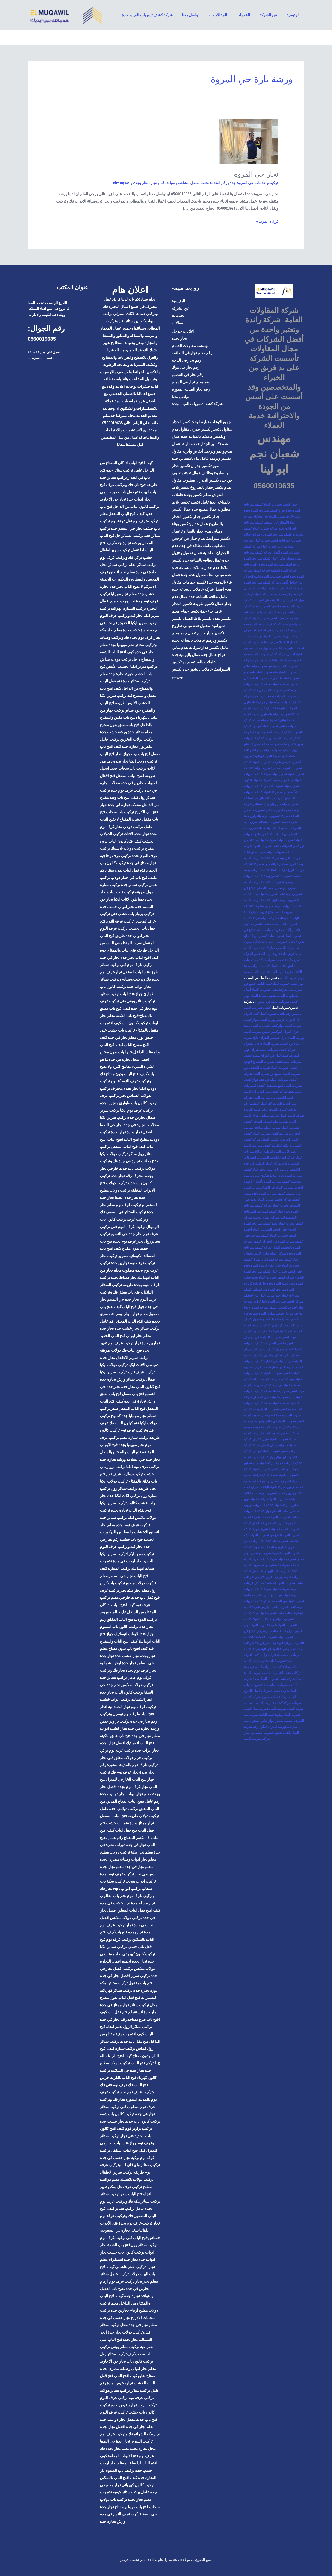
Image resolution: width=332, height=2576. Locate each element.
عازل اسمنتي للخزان (273, 1053)
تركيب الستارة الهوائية (128, 608)
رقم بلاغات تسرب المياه (284, 532)
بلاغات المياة (260, 1634)
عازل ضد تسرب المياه (277, 652)
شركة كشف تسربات (283, 837)
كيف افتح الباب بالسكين (118, 2477)
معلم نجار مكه (111, 630)
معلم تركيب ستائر (121, 564)
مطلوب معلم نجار (119, 1270)
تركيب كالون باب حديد (142, 2121)
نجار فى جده (140, 1008)
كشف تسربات (253, 975)
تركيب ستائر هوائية (115, 2390)
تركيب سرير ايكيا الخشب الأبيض (131, 666)
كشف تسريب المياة (257, 1688)
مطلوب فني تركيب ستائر (119, 2106)
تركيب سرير (140, 1975)
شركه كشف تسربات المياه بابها (282, 1317)
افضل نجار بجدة (139, 1132)
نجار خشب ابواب (113, 1728)
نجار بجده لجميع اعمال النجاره (123, 1961)
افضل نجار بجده (112, 1742)
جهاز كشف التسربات (257, 1526)
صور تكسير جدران (204, 465)
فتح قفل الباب (125, 1830)
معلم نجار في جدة (145, 1735)
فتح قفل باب (117, 2012)
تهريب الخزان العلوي (272, 1742)
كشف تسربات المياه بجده (275, 580)
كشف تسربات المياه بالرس (278, 1622)
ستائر (128, 321)
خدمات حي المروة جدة (247, 182)
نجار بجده (135, 1932)
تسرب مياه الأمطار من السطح (264, 951)
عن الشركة (270, 15)
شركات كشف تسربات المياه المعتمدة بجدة (272, 1443)
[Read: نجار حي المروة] (248, 141)
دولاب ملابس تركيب (138, 1968)
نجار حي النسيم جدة (126, 528)
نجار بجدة (140, 182)
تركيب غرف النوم (114, 928)
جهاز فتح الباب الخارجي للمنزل (129, 1779)
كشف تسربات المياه (277, 1389)
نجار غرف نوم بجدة (127, 1241)
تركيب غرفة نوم (118, 1939)
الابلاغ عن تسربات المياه (266, 1550)
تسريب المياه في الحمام (276, 1203)
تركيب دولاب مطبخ (115, 1852)
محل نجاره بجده (142, 2448)
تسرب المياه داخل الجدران (261, 1059)
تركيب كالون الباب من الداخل (135, 506)
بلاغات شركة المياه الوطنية (267, 1119)
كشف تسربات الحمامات (284, 676)
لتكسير (151, 371)
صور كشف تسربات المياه (280, 520)
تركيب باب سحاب (119, 811)
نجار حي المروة (256, 174)
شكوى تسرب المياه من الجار (263, 1568)
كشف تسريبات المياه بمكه (269, 1425)
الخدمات (247, 15)
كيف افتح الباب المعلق (133, 1321)
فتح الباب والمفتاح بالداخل (120, 1452)
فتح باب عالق (120, 1735)
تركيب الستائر (132, 535)
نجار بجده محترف (124, 1088)
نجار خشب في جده (115, 1903)
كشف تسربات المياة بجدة (261, 526)
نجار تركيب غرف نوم (124, 1343)
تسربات (293, 1467)
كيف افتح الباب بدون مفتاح (126, 1073)
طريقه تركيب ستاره (143, 1437)
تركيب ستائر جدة (113, 477)
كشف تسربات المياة (265, 861)
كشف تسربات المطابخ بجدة (279, 1586)
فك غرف (107, 1423)
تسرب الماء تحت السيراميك (281, 975)
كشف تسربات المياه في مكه (271, 706)
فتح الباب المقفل (131, 1408)
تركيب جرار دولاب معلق (132, 1757)
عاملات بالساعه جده (196, 436)
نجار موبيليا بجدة (121, 644)
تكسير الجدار (210, 443)
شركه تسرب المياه (265, 544)
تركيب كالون (110, 1430)
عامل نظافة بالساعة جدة (208, 596)
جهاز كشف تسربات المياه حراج (277, 765)
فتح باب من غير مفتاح (131, 2506)
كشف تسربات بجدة (257, 981)
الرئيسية (293, 15)
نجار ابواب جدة (138, 499)
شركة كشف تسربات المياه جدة (264, 640)
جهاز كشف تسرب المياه (265, 1365)
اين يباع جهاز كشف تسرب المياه (265, 1473)
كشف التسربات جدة (265, 622)
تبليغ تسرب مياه (254, 1437)
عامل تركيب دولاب (137, 826)
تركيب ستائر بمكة (114, 1983)
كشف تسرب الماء (266, 556)
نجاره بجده (119, 1510)
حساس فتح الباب (146, 2237)
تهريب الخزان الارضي (268, 1592)
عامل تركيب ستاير (129, 2208)
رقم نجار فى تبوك (185, 367)
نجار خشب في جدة (115, 2157)
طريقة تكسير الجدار (188, 603)
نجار (154, 182)
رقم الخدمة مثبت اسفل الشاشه (202, 182)
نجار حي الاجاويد (113, 499)
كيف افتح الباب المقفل (126, 513)
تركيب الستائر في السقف (125, 1211)
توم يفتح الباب (139, 1510)
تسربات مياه (286, 855)
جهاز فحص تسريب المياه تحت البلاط (268, 1508)
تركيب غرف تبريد (141, 1372)
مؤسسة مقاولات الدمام (190, 345)
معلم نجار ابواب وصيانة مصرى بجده (128, 1859)
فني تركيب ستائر (113, 964)
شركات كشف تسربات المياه (263, 897)
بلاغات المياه (268, 1562)
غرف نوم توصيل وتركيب (119, 1713)
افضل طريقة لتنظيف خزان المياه (265, 1131)
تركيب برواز (147, 2405)
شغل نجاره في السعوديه (119, 2230)
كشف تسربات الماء (275, 1467)
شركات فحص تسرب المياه (273, 783)
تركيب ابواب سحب (140, 1881)
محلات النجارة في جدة (141, 1124)
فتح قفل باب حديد (133, 2041)
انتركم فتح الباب (143, 2063)
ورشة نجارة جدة (127, 542)
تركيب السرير (141, 2441)
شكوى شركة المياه (263, 1011)
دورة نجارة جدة (120, 673)
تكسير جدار (201, 516)
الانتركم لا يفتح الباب (139, 586)
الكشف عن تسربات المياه (273, 945)
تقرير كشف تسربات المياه (261, 1341)
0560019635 (48, 338)
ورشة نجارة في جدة (143, 1728)
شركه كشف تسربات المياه (279, 604)
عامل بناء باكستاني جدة (190, 458)
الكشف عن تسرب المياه (285, 987)
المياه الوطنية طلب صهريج (278, 1712)
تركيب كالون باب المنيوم (119, 1626)
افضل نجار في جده (115, 1975)
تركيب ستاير (109, 993)
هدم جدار (211, 567)
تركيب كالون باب (134, 1023)
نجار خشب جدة (126, 1655)
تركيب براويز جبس (115, 1721)
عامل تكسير (199, 502)
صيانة (170, 182)
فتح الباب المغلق (119, 1619)
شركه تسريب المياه (257, 1754)
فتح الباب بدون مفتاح (116, 1052)
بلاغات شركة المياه (273, 933)
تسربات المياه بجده (256, 987)
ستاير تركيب (123, 710)
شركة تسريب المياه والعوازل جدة (266, 831)
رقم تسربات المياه (291, 1347)
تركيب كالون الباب (128, 1692)
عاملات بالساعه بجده (199, 662)
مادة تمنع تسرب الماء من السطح (265, 759)
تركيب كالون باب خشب (125, 2252)
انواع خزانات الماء (282, 885)
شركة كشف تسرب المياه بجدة (270, 1215)
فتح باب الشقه (127, 1015)
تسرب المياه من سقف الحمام (276, 903)
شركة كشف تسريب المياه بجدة (282, 957)
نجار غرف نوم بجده (140, 1670)
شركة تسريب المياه (263, 1640)
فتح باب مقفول (140, 1983)
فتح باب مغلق (129, 1292)
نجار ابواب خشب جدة (117, 906)
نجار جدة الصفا (126, 1197)
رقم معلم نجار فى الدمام (191, 382)
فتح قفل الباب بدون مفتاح (124, 870)
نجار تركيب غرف (113, 1095)
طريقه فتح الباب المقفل (119, 1815)
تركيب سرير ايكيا (113, 1117)
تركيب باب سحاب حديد (127, 768)
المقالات (222, 15)
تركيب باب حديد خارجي (126, 1168)
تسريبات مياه (270, 736)
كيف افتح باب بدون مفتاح (128, 1648)
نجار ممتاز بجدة (141, 1823)
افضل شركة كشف (256, 1461)
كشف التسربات (261, 1556)
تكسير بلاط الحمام (197, 618)
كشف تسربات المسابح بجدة (280, 1580)
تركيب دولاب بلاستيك (127, 848)
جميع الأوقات (220, 421)
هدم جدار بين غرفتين (188, 538)
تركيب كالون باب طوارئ (137, 1102)
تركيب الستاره (118, 1568)
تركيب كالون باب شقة (117, 2113)
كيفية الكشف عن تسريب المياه (272, 1113)
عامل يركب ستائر (135, 2492)
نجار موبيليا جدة (133, 1415)
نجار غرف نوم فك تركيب (119, 1772)
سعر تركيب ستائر (113, 2193)
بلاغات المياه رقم (267, 1646)
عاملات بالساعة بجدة (188, 640)
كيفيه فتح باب (110, 2492)
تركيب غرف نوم (139, 964)
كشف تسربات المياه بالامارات (272, 550)
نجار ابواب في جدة (127, 1561)
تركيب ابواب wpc (126, 1888)
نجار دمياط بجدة (123, 1277)
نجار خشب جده (126, 1328)
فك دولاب (118, 1350)
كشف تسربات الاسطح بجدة (281, 891)
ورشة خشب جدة (113, 731)
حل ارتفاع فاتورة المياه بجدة (262, 1281)
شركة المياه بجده (263, 1479)
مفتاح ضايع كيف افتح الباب (134, 2375)
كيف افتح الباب (146, 957)
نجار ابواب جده (137, 935)
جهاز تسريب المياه (291, 993)
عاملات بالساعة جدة (188, 567)
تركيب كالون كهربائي (138, 1954)
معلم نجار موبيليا (123, 593)
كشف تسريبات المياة (284, 1532)
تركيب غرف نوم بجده (132, 1524)
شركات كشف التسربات (286, 1688)
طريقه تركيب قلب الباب (126, 892)
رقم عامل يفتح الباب (143, 1801)
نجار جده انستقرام (123, 2259)
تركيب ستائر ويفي (140, 1001)
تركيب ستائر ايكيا (113, 1946)
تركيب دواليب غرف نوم (124, 1474)
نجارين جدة (136, 1117)
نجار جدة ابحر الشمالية (118, 1662)
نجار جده (116, 586)
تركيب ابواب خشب (115, 1699)
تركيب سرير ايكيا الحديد (138, 622)
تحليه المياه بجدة (277, 1299)
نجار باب (119, 1895)
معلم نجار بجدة (139, 2499)
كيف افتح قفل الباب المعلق (138, 1910)
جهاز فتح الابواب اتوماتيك (133, 1633)
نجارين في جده (132, 782)
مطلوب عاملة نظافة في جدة (201, 545)
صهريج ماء (251, 1329)
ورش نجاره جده (112, 2521)
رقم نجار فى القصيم (187, 374)
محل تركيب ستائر (143, 2004)
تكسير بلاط (181, 502)
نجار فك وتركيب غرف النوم (121, 615)
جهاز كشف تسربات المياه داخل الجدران (270, 1353)
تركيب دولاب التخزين (136, 739)
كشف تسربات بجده (257, 885)
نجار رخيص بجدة (119, 2383)
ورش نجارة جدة (112, 1379)
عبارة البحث (200, 421)
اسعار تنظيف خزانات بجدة (286, 664)
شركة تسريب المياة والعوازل (279, 730)
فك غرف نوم (122, 2084)
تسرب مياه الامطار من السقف (264, 813)
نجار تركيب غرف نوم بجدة (120, 1874)
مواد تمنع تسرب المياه (268, 1610)
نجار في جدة (135, 1844)
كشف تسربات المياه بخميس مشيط (278, 921)
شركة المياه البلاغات (271, 1502)
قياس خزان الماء (262, 718)
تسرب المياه (272, 1143)
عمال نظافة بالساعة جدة (202, 560)
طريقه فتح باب (145, 484)
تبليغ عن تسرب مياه (265, 682)
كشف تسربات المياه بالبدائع (270, 1395)
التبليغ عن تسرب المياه (267, 1089)
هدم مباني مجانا (218, 574)
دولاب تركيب (110, 877)
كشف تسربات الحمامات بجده (278, 1335)
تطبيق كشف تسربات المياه (261, 915)
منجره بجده (109, 1102)
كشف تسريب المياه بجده (268, 909)
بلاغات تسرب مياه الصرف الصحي (274, 1137)
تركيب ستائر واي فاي (143, 2164)
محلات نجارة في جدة (124, 804)
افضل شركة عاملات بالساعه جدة (198, 589)
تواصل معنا (197, 15)
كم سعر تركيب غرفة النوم (126, 921)
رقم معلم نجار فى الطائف (192, 352)
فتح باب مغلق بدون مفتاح (119, 724)
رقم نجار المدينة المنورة (191, 389)
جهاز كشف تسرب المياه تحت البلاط (280, 999)
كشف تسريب (259, 1251)
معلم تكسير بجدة (197, 494)
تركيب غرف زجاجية (115, 855)
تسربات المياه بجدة (265, 855)
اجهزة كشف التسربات (278, 1359)
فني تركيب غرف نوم (116, 2237)
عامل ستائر (109, 2274)
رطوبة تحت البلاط (270, 1730)
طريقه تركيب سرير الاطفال (122, 2172)
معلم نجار (150, 2281)
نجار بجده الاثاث (136, 833)
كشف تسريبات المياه (275, 592)
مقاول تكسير (221, 429)
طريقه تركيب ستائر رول (129, 1488)
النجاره (114, 306)
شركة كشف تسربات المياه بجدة (154, 15)
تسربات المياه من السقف (283, 646)
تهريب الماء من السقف (259, 1311)
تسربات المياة (281, 700)
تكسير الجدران (207, 480)
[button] (215, 15)
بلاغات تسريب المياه (281, 1514)
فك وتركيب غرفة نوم (116, 2215)
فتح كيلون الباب (147, 1386)
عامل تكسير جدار (215, 647)
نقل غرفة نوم (121, 521)
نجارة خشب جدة (135, 630)
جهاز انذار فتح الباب (115, 753)
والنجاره (150, 342)
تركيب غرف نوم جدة (127, 790)
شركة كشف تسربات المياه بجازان (273, 1065)
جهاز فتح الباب (131, 993)
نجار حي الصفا (111, 1124)
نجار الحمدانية (118, 1706)
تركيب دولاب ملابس (136, 1684)
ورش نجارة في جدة (139, 1401)
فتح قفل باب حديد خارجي (120, 492)
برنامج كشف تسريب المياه (270, 1485)
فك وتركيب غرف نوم (116, 557)
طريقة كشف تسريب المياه (270, 1149)
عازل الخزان (260, 1455)
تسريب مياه (260, 676)
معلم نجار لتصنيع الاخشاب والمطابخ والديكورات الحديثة (129, 1532)
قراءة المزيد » (267, 221)
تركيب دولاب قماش (115, 659)
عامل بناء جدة (210, 611)
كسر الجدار (181, 421)
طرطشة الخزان (265, 1383)
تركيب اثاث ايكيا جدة (123, 1495)
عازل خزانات (267, 1670)
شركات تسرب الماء (274, 562)
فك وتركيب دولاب (136, 2332)
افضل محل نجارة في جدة (128, 1059)
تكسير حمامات (194, 582)
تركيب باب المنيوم (119, 2470)
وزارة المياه (251, 1107)
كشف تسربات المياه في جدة (263, 1682)
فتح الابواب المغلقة (122, 2455)
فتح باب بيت (140, 753)
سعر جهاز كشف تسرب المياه (271, 634)
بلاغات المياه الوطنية (276, 1167)
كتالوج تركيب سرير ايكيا (118, 1503)
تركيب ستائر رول (143, 2244)
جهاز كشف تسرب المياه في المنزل (275, 1275)
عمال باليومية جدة (186, 654)
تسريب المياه (252, 1580)
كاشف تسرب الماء (274, 742)
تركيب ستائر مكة (146, 2201)
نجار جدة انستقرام (142, 2012)
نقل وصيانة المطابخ (126, 342)
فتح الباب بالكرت (122, 2077)
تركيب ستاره (124, 2048)
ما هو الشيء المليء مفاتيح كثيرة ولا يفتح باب (127, 1066)
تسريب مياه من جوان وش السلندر (275, 819)
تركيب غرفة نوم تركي (117, 1750)
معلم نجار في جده (121, 1037)
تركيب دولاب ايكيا (142, 761)
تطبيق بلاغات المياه (282, 981)
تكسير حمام (189, 611)
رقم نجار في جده (143, 1721)
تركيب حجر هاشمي (130, 2266)
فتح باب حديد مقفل (141, 2419)
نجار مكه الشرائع (146, 2434)
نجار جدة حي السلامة (143, 1459)
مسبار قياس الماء (282, 574)
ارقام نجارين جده (124, 2310)
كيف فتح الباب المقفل (127, 1146)
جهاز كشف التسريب (269, 1227)
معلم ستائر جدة (139, 731)
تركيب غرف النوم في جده (120, 2514)
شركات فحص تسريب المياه (280, 1449)
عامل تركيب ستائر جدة (123, 470)
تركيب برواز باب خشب (135, 913)
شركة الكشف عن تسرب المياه (264, 724)
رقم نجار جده (121, 1175)
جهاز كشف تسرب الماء (286, 1287)
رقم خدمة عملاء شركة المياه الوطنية (268, 610)
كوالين (139, 321)
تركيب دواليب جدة (123, 1808)
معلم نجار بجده (117, 2448)
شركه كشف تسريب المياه (286, 1724)
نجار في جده (110, 957)
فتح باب (120, 1932)
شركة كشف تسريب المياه (261, 1347)
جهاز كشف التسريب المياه (269, 1245)
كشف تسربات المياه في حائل (284, 1437)
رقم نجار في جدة (113, 2019)
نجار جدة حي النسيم (126, 1233)
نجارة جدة (129, 746)
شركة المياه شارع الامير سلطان (265, 1269)
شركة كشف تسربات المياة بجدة (272, 1293)
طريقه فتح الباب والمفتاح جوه (123, 950)
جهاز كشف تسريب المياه (287, 616)
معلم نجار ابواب (138, 1335)
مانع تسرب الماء (267, 688)
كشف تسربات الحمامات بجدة (272, 748)
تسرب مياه (259, 712)
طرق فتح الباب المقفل (140, 972)
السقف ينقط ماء (269, 843)
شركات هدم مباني (186, 647)
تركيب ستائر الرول (137, 2026)
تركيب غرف (132, 2186)
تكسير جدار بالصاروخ (206, 487)
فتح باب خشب (131, 1539)
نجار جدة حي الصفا (115, 2441)
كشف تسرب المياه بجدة (268, 1628)
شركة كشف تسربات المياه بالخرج (266, 1706)
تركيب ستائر (146, 564)
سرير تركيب (117, 1255)
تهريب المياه (295, 1053)
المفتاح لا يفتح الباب (115, 819)
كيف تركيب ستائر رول (117, 2354)
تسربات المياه (253, 1449)
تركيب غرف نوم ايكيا (136, 1110)
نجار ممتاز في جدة (141, 862)
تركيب (273, 182)
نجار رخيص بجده (123, 2405)
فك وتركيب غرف (119, 484)
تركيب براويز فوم (138, 2128)
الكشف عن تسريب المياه (260, 1431)
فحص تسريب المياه (257, 1047)
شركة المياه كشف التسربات (271, 1520)
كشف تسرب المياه (264, 1323)
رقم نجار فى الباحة (186, 360)
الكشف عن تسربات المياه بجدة (279, 1185)
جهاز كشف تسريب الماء (288, 1407)
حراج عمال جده (192, 633)
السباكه (136, 335)
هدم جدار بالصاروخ (195, 531)
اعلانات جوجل (183, 331)
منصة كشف (269, 1490)
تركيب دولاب (116, 1182)
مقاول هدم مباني (196, 625)
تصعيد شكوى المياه (271, 1329)
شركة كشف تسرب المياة (261, 1574)
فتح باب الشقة (118, 2244)
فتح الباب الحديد (112, 1335)
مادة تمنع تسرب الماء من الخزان (265, 969)
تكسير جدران (200, 429)
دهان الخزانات (261, 616)
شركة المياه (271, 807)
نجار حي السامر (120, 1575)
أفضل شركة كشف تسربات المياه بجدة (269, 670)
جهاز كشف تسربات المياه (270, 795)
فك (161, 182)
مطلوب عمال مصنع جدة (210, 509)
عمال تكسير (213, 603)
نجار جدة (127, 957)
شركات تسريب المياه (266, 777)
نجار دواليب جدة (113, 1793)
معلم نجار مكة (137, 1590)
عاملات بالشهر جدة (197, 669)
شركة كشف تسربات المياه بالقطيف (267, 1718)
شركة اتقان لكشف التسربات (275, 1173)
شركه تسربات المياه (282, 1455)
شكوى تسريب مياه (256, 1191)
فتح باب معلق (110, 1393)
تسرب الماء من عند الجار (268, 1538)
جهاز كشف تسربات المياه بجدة (264, 1041)
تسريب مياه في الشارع (278, 1377)
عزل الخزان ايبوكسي (284, 1047)
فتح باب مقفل (132, 1393)
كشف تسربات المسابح (267, 1077)
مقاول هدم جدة (193, 574)
